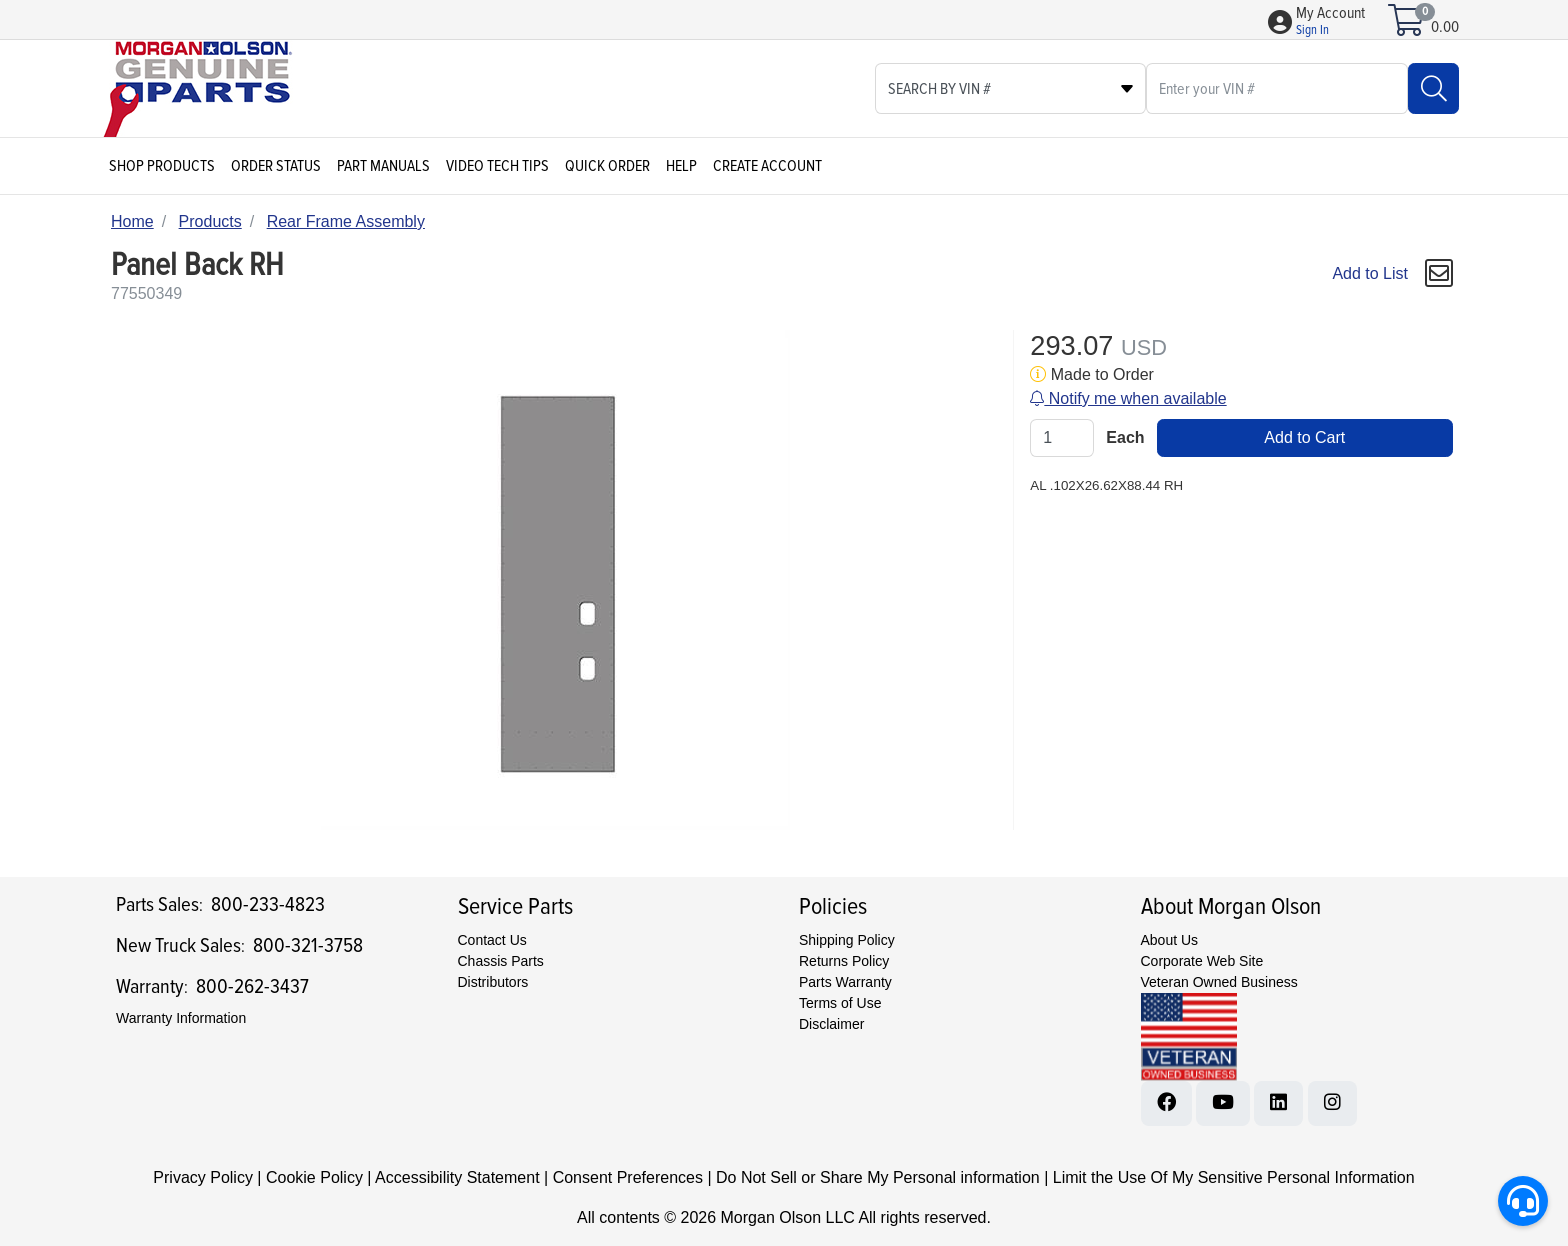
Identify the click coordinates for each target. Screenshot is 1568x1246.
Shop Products (162, 166)
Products (210, 221)
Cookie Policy (314, 1177)
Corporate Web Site (1202, 961)
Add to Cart (1304, 437)
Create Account (767, 166)
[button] (1330, 22)
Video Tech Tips (497, 166)
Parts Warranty (845, 982)
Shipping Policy (847, 940)
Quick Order (607, 166)
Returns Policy (844, 961)
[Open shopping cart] (1407, 27)
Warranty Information (181, 1018)
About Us (1170, 940)
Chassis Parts (501, 961)
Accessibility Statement (457, 1177)
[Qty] (1062, 438)
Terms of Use (840, 1003)
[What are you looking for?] (1277, 88)
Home (132, 221)
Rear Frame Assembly (346, 221)
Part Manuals (383, 166)
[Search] (1433, 88)
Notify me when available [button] (1128, 398)
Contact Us (492, 940)
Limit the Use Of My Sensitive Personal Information (1234, 1177)
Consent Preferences (628, 1177)
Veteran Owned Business (1219, 982)
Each (1125, 437)
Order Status (276, 166)
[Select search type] (1010, 88)
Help (681, 166)
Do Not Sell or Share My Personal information (878, 1177)
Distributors (493, 982)
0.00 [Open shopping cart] (1445, 27)
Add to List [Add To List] (1370, 273)
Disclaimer (831, 1024)
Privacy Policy (203, 1177)
